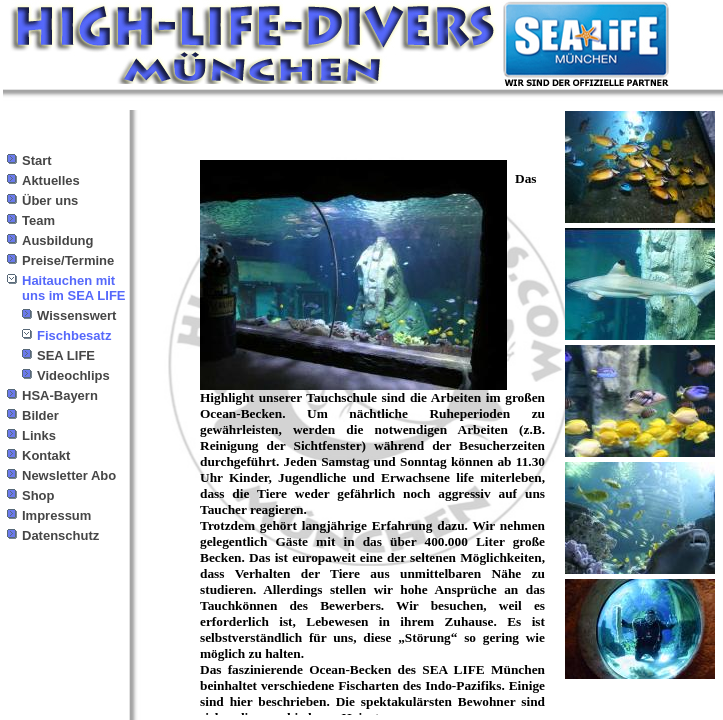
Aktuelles (51, 180)
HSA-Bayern (60, 395)
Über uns (50, 200)
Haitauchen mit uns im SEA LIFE (74, 288)
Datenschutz (60, 535)
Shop (38, 495)
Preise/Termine (68, 260)
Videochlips (73, 375)
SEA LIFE (66, 355)
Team (38, 220)
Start (37, 160)
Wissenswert (76, 315)
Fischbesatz (74, 335)
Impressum (56, 515)
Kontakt (46, 455)
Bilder (40, 415)
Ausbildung (58, 240)
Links (39, 435)
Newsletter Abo (69, 475)
